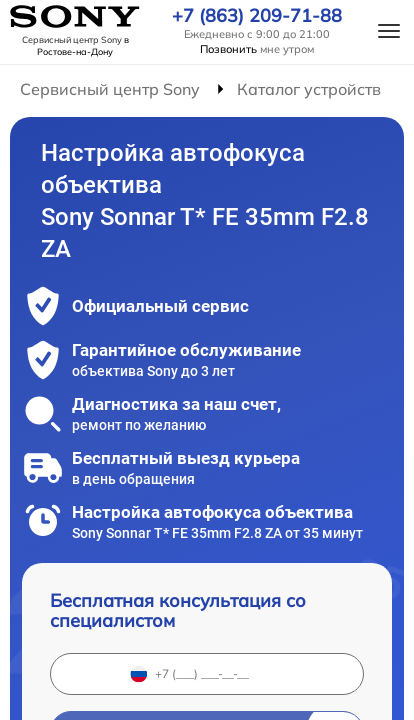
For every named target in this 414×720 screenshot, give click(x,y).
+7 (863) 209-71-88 (257, 16)
